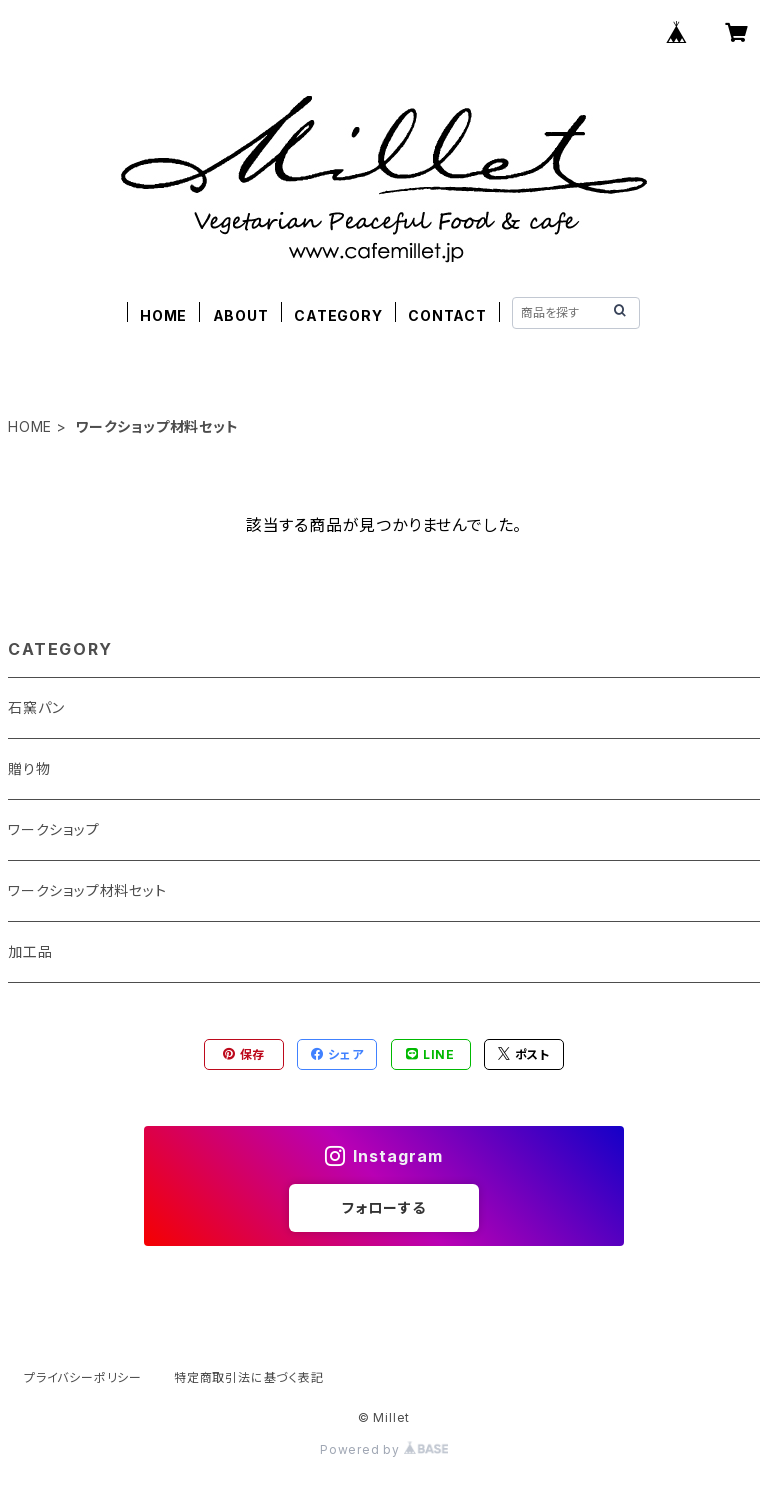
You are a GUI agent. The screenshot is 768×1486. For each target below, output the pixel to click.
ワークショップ (54, 829)
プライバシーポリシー (83, 1377)
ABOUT (241, 315)
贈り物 (29, 768)
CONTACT (447, 315)
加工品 (30, 951)
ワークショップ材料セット (87, 890)
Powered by (384, 1449)
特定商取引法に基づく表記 (249, 1377)
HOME (163, 315)
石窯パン (36, 707)
